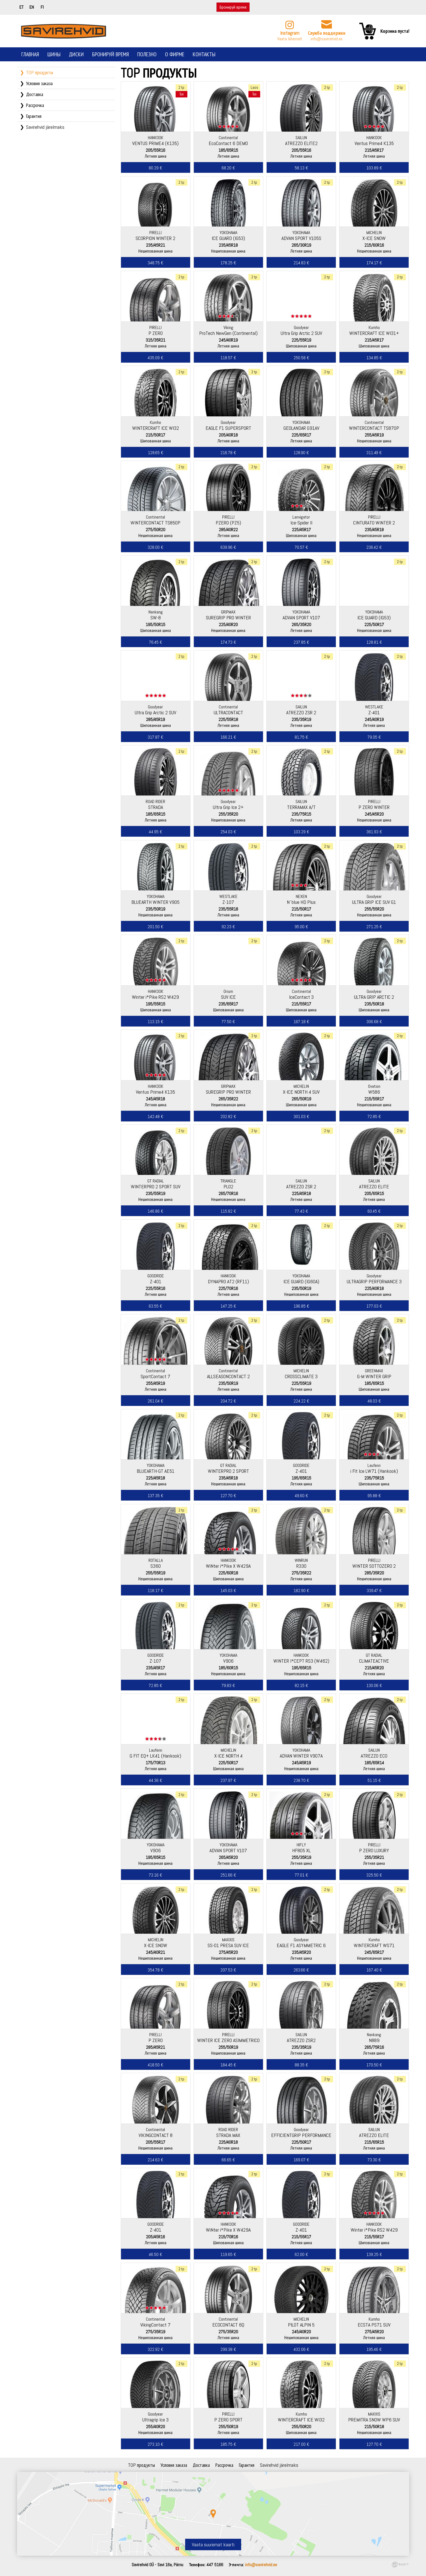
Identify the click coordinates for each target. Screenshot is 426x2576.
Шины (53, 54)
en (31, 7)
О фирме (174, 54)
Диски (76, 54)
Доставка (34, 94)
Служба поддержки (326, 33)
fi (42, 7)
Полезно (147, 54)
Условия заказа (39, 83)
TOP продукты (39, 72)
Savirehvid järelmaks (45, 127)
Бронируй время (233, 7)
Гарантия (33, 116)
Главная (30, 54)
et (21, 7)
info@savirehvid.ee (327, 39)
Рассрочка (35, 105)
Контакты (204, 54)
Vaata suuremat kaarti (213, 2544)
